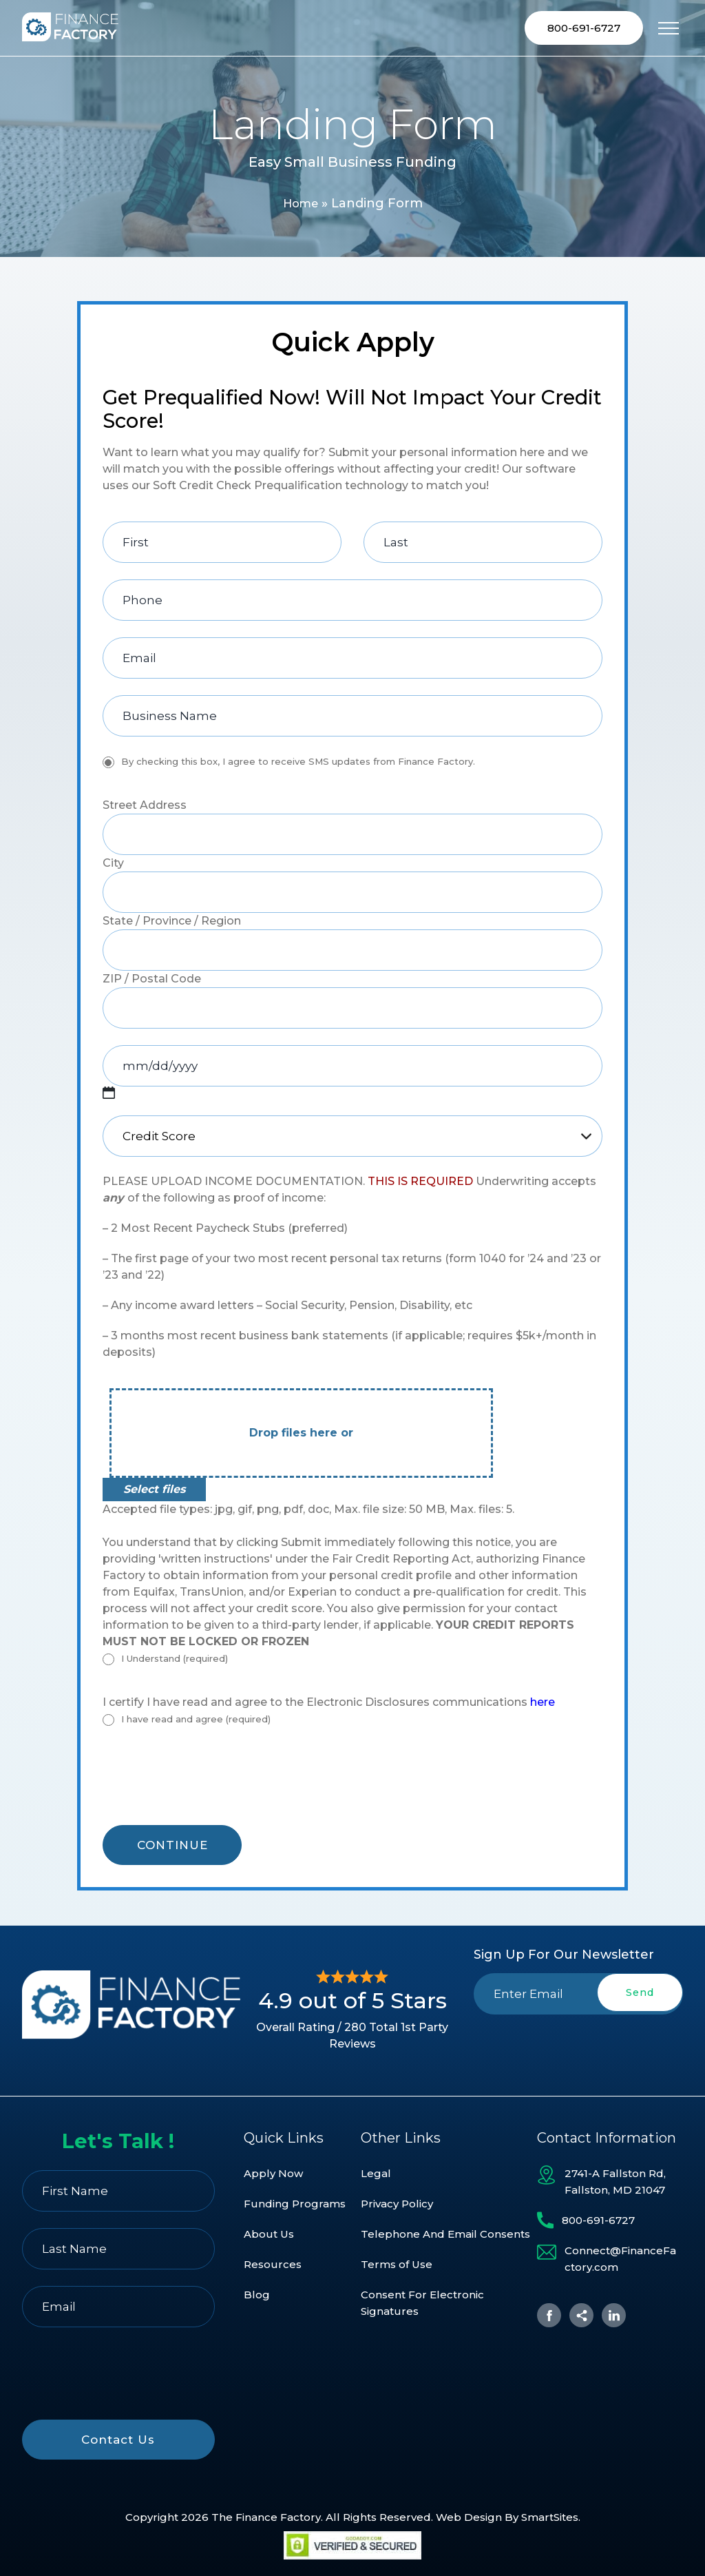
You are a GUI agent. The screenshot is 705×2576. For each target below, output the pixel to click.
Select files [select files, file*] (154, 1491)
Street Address (145, 807)
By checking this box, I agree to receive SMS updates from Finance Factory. (298, 763)
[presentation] (207, 1784)
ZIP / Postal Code (152, 980)
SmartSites (549, 2517)
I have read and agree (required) (196, 1721)
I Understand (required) (174, 1660)
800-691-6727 (583, 28)
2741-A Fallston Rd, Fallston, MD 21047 (615, 2181)
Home (300, 205)
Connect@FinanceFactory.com (620, 2259)
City (113, 865)
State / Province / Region (172, 922)
